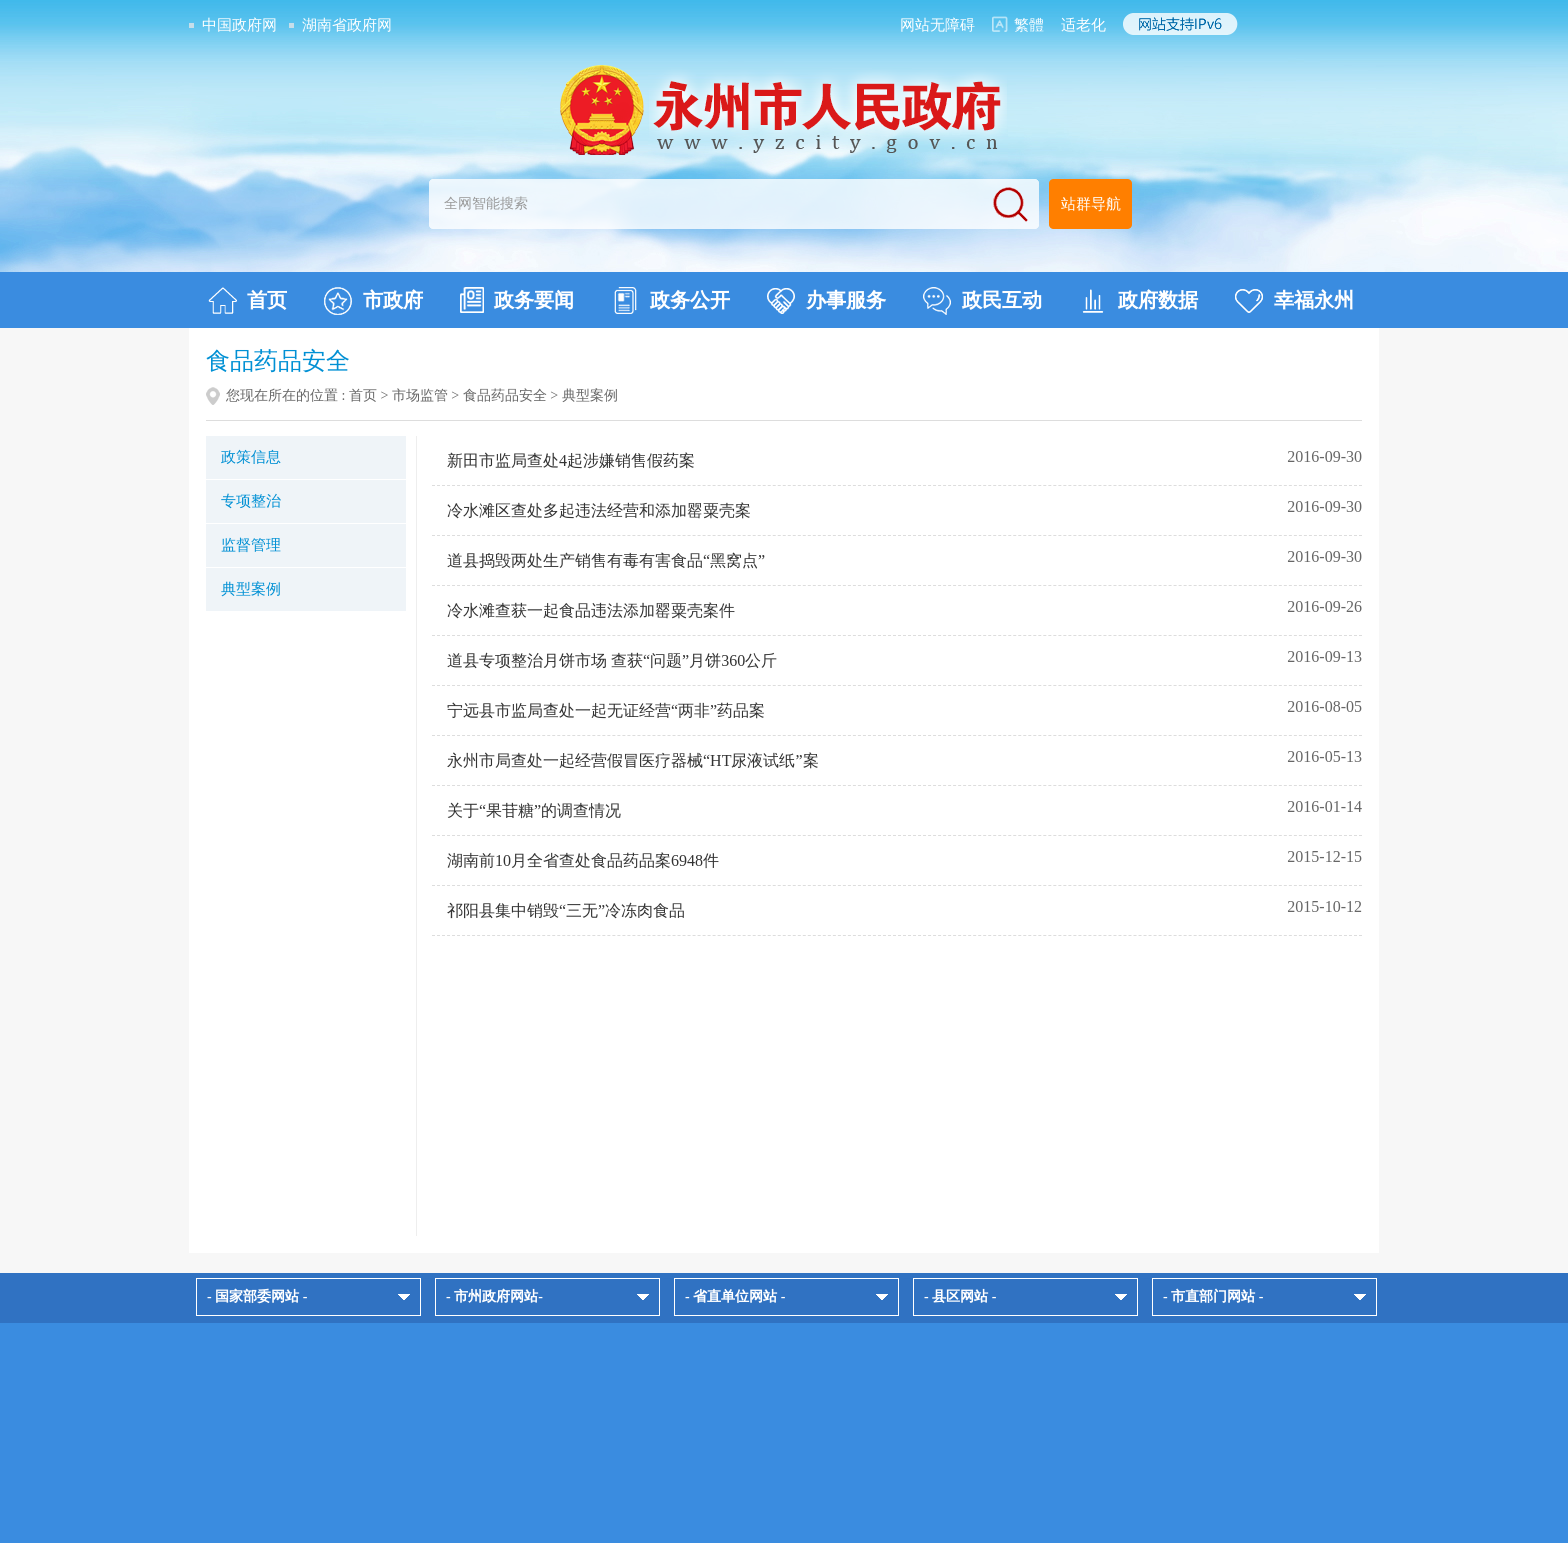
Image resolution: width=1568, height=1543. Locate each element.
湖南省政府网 (347, 25)
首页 (247, 301)
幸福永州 (1294, 301)
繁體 (1029, 25)
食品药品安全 (505, 395)
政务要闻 (517, 300)
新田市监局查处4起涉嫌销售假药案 (571, 460)
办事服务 (826, 301)
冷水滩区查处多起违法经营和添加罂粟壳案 (599, 510)
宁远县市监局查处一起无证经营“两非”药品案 (606, 710)
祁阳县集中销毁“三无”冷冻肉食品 (566, 910)
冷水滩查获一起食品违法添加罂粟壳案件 (591, 610)
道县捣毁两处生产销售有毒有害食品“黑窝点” (606, 560)
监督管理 (251, 545)
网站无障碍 (937, 25)
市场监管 (420, 395)
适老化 (1083, 25)
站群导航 (1091, 204)
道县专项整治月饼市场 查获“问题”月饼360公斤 (612, 660)
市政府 (373, 301)
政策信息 (251, 457)
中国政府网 (239, 25)
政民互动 (982, 301)
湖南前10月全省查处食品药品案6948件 (583, 860)
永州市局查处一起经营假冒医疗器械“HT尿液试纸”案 (633, 760)
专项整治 (251, 501)
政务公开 (670, 301)
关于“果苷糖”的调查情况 (534, 810)
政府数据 (1138, 301)
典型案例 (251, 589)
